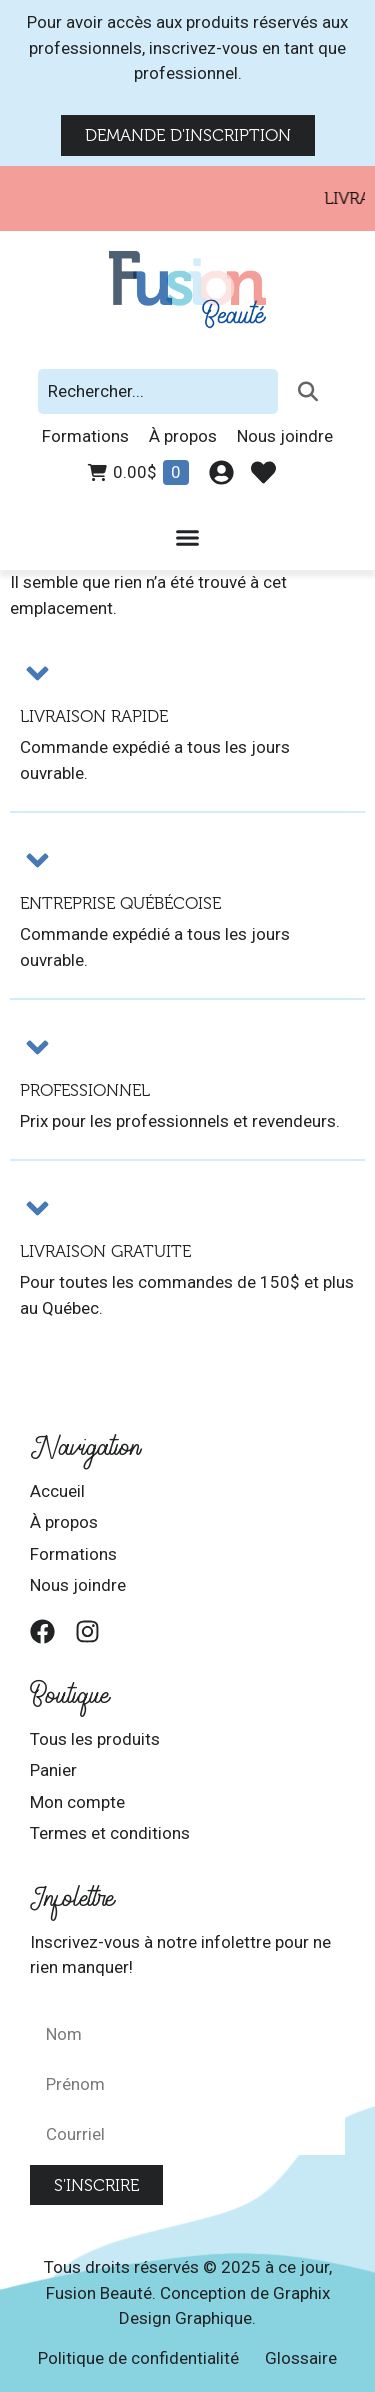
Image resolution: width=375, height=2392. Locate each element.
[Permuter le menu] (187, 537)
